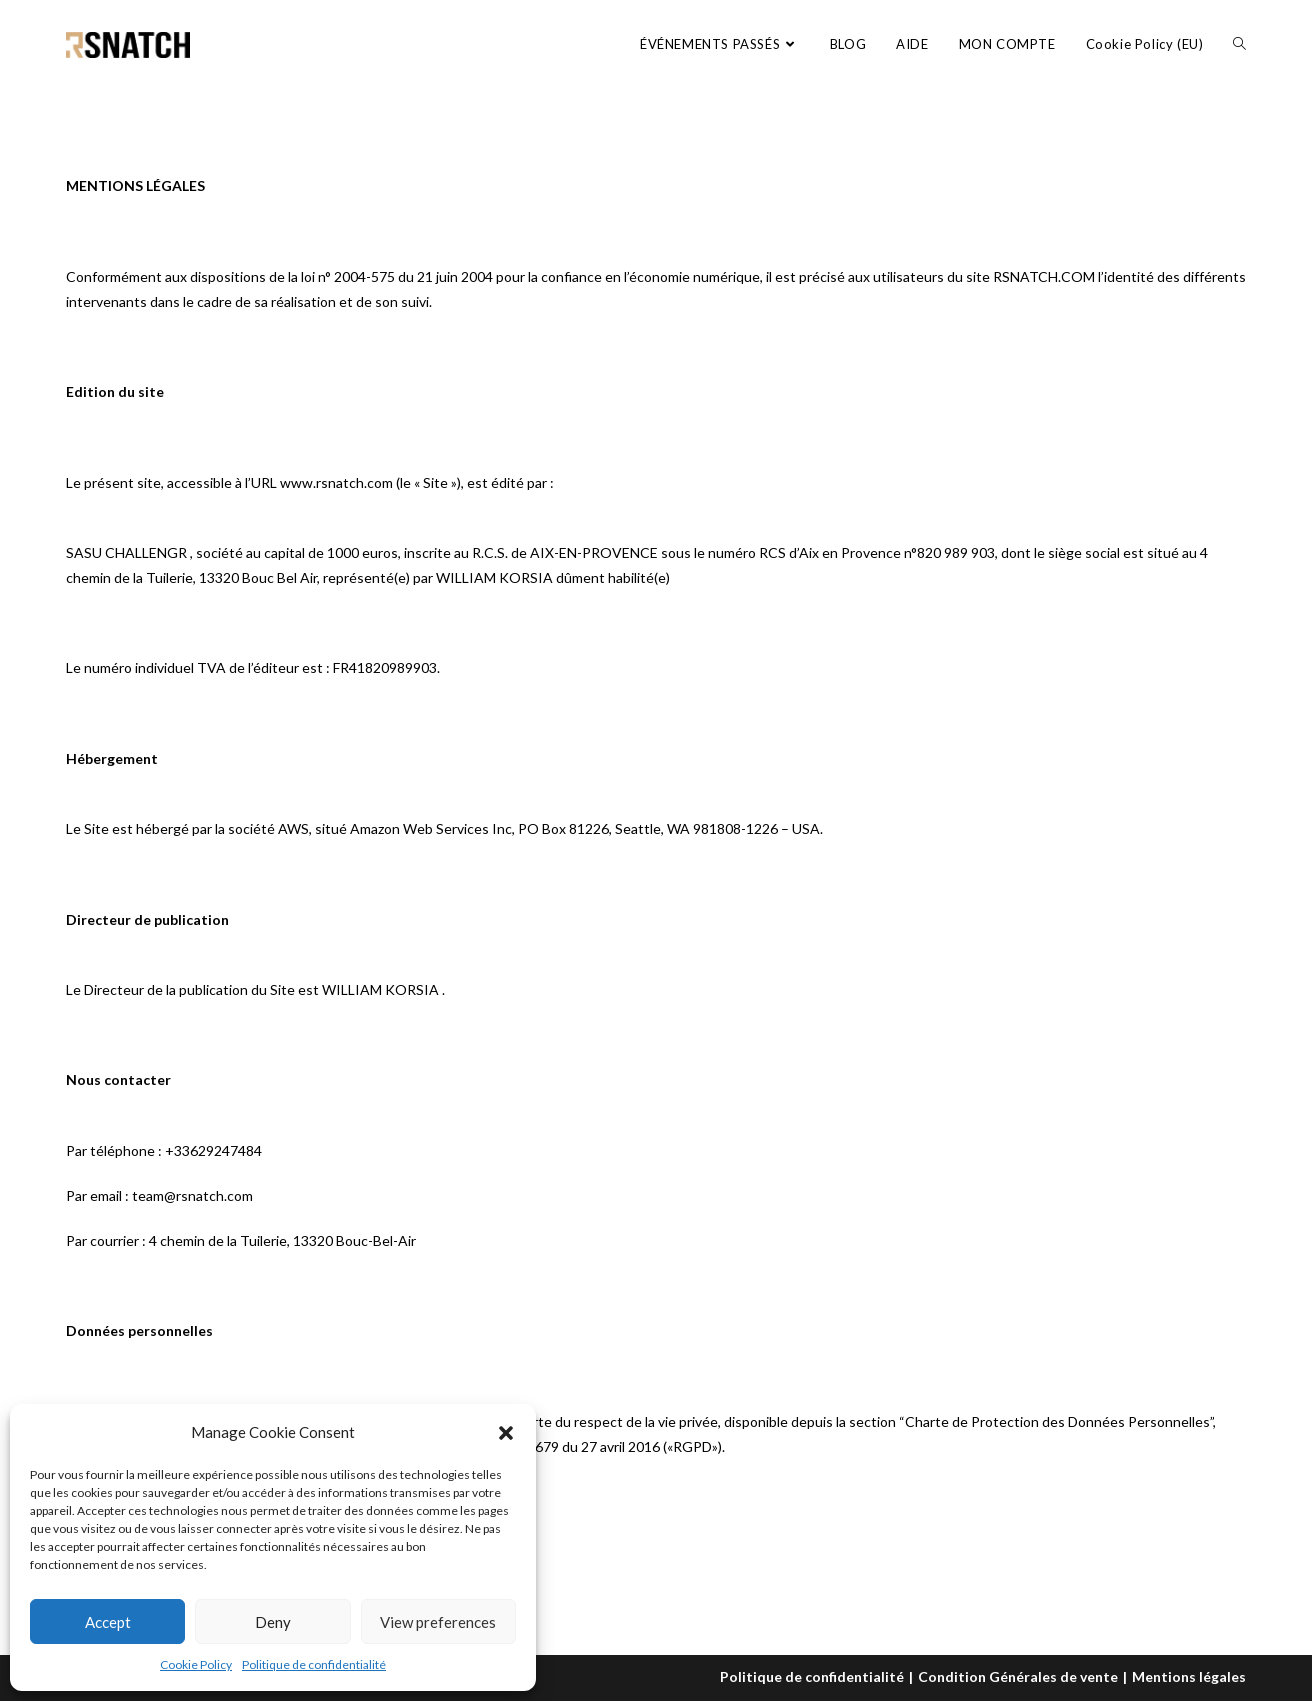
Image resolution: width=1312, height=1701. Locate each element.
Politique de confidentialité (314, 1664)
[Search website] (1239, 44)
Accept (108, 1622)
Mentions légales (1189, 1676)
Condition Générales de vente (1018, 1676)
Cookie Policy (196, 1664)
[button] (506, 1433)
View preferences (438, 1622)
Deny (273, 1622)
